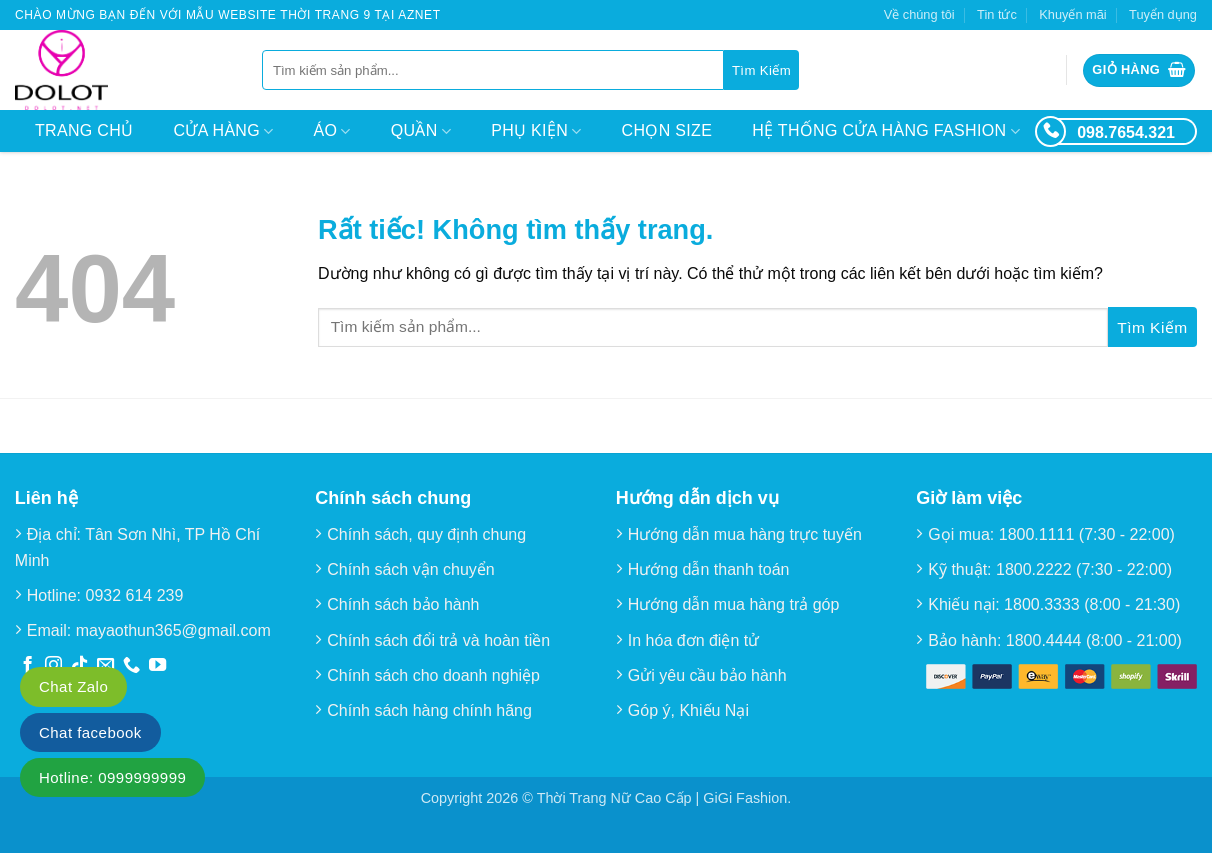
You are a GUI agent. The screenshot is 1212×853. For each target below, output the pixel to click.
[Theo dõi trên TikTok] (79, 666)
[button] (1139, 70)
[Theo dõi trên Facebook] (27, 666)
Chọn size (667, 130)
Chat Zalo (73, 686)
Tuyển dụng (1163, 14)
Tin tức (997, 14)
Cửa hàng (223, 131)
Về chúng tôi (919, 14)
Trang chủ (84, 130)
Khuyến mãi (1072, 14)
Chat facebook (90, 732)
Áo (332, 131)
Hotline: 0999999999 (112, 777)
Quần (421, 131)
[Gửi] (761, 70)
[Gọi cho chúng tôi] (131, 666)
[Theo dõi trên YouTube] (157, 666)
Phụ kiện (536, 131)
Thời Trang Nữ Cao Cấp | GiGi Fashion (662, 798)
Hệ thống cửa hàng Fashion (886, 131)
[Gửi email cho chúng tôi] (105, 666)
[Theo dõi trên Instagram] (53, 666)
